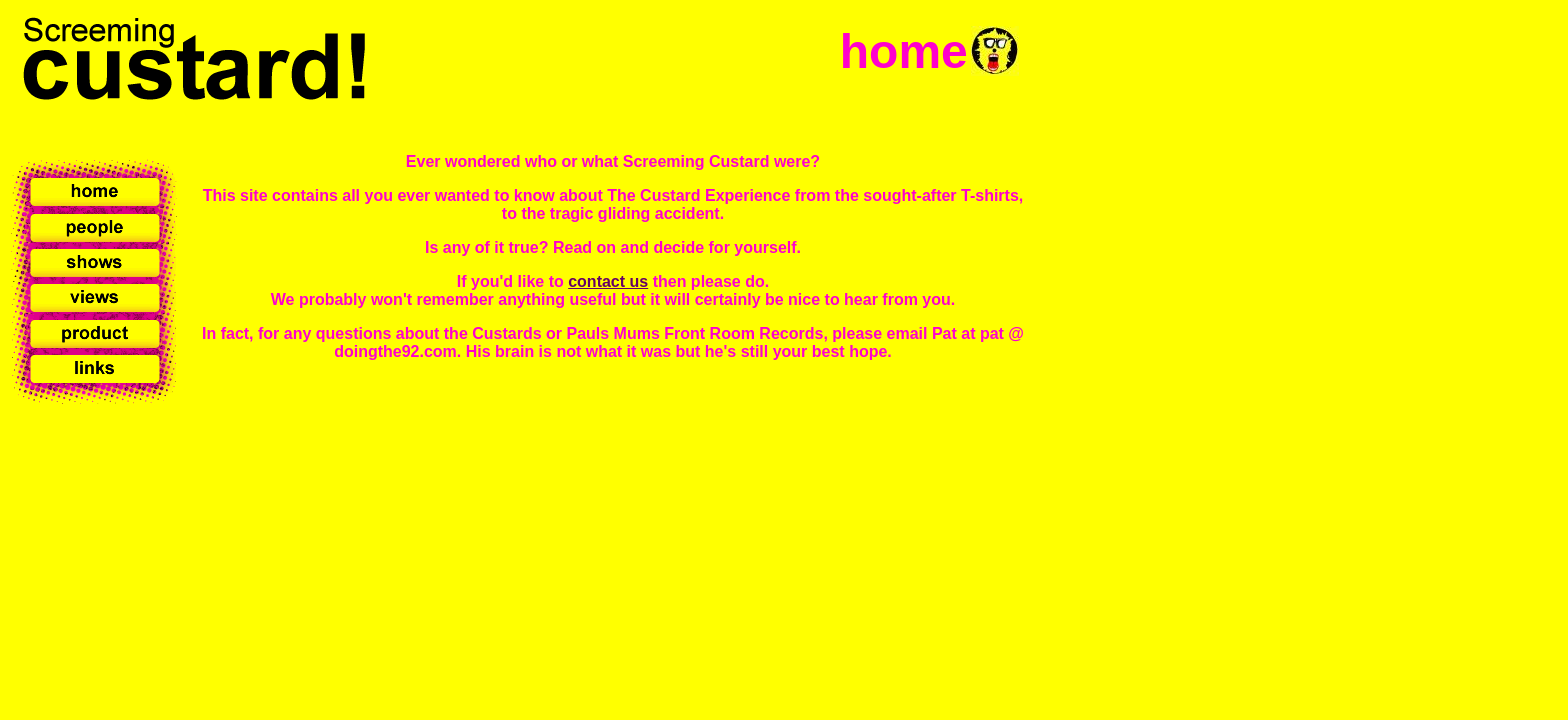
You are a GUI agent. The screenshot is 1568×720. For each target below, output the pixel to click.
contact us (608, 281)
